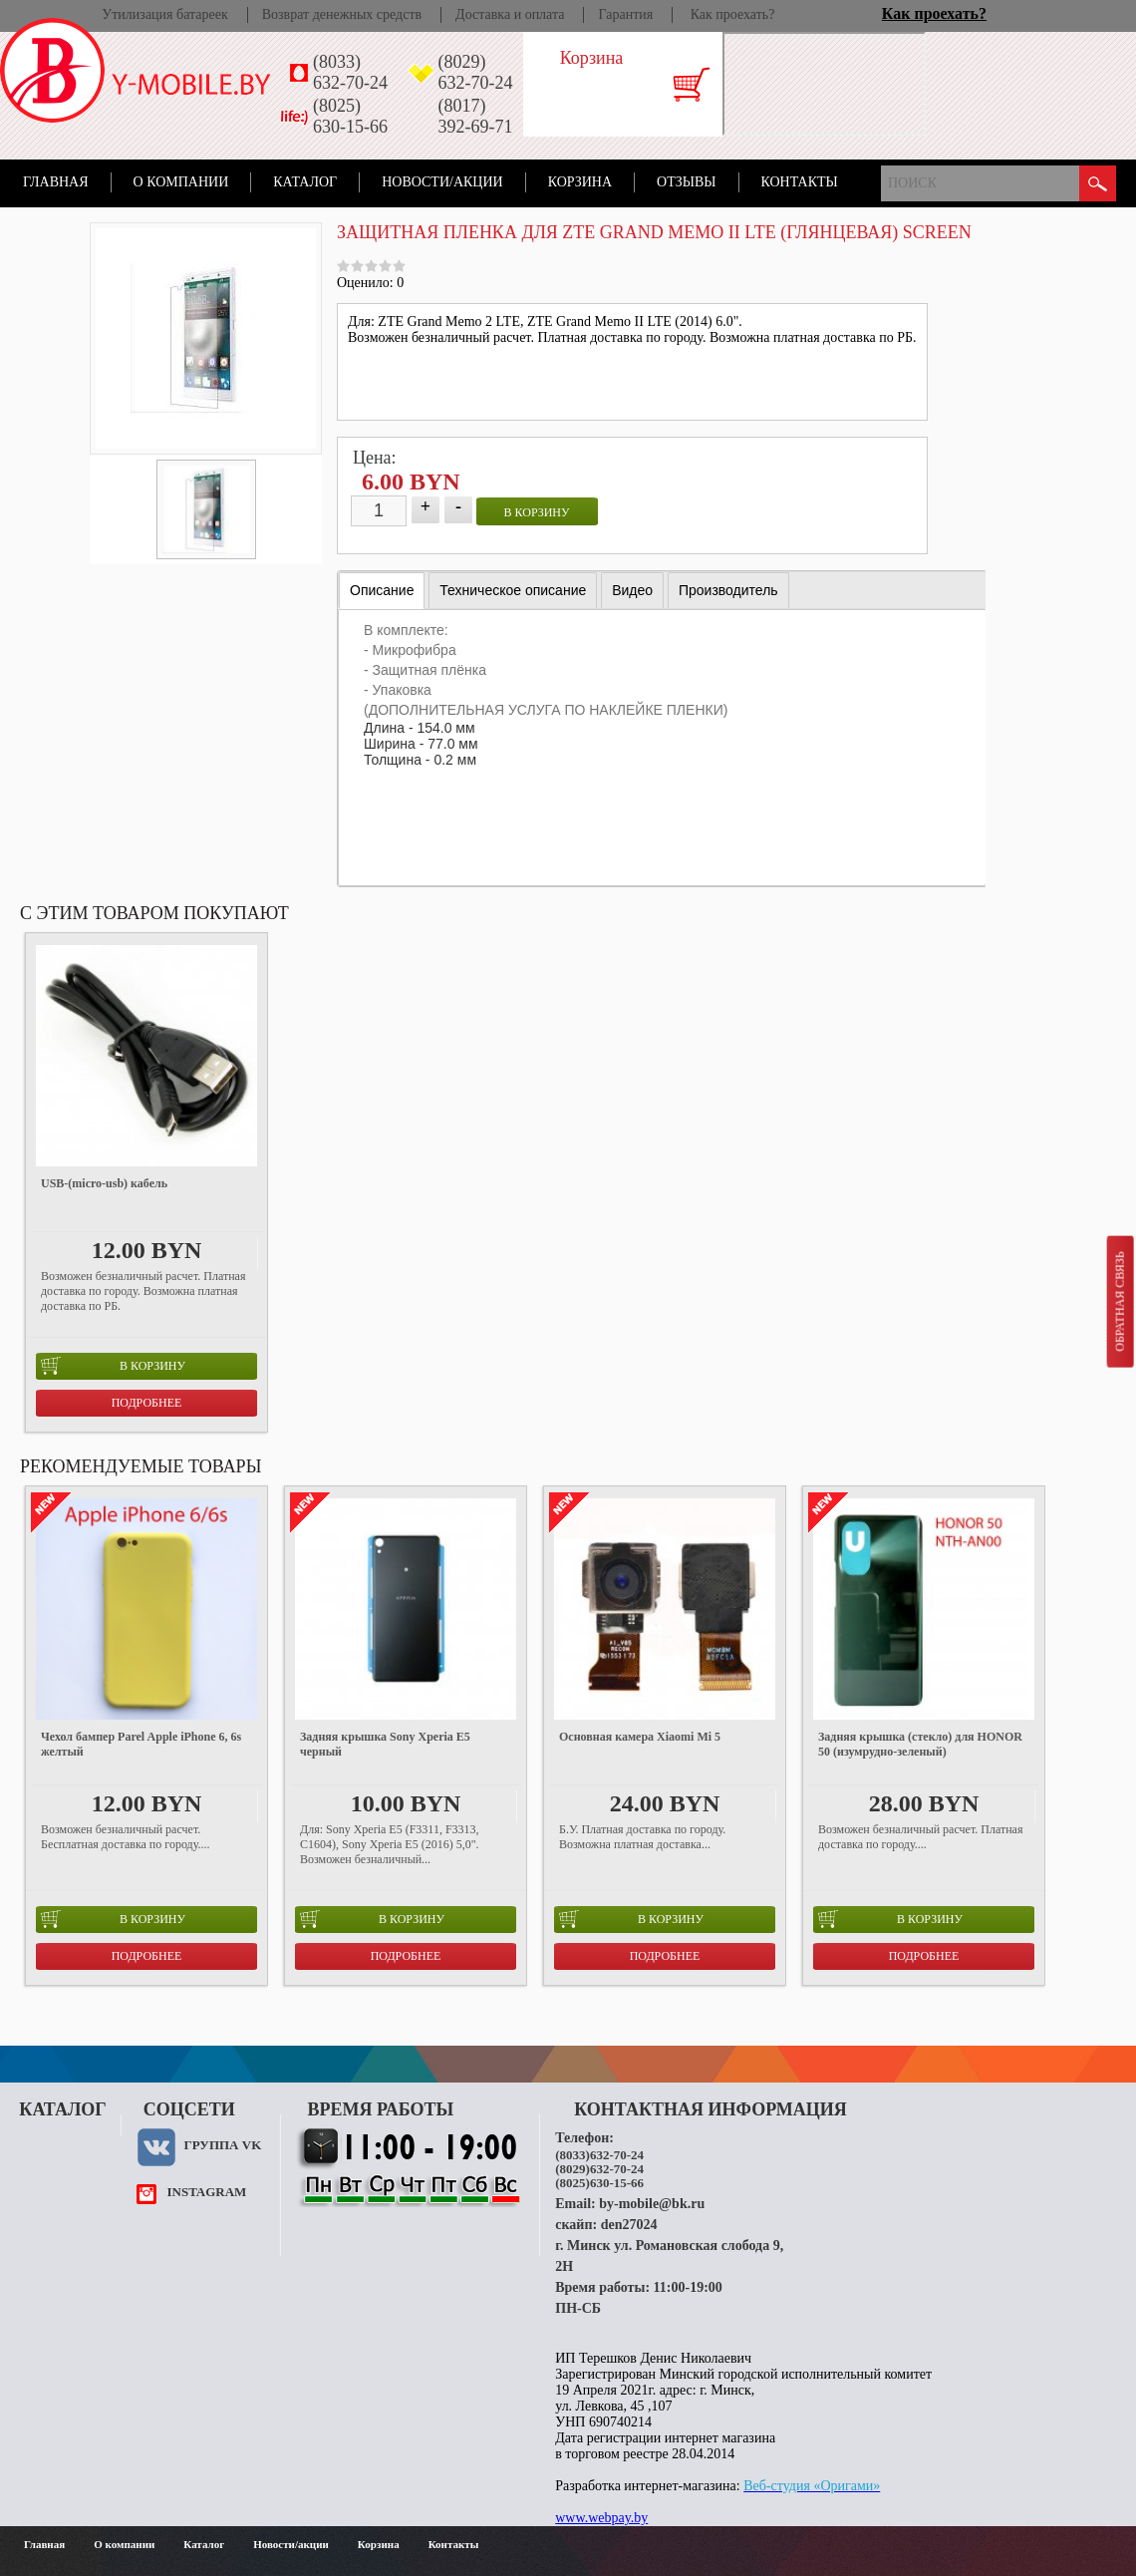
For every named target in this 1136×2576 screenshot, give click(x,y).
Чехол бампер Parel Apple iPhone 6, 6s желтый (141, 1744)
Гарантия (625, 14)
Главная (56, 181)
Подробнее (147, 1403)
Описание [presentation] (382, 590)
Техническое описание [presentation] (512, 590)
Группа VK (222, 2144)
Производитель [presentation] (728, 590)
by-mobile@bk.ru (652, 2203)
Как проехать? (733, 14)
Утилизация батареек (164, 14)
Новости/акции (442, 181)
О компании (181, 181)
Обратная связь (1119, 1301)
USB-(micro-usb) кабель (104, 1183)
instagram (206, 2191)
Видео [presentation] (632, 590)
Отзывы (686, 181)
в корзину (537, 512)
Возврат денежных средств (342, 14)
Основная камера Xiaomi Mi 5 (639, 1737)
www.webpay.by (601, 2517)
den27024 (629, 2224)
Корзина (580, 181)
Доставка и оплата (509, 14)
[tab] (382, 590)
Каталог (305, 181)
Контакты (799, 181)
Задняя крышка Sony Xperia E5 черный (385, 1744)
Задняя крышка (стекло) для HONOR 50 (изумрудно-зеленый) (920, 1744)
